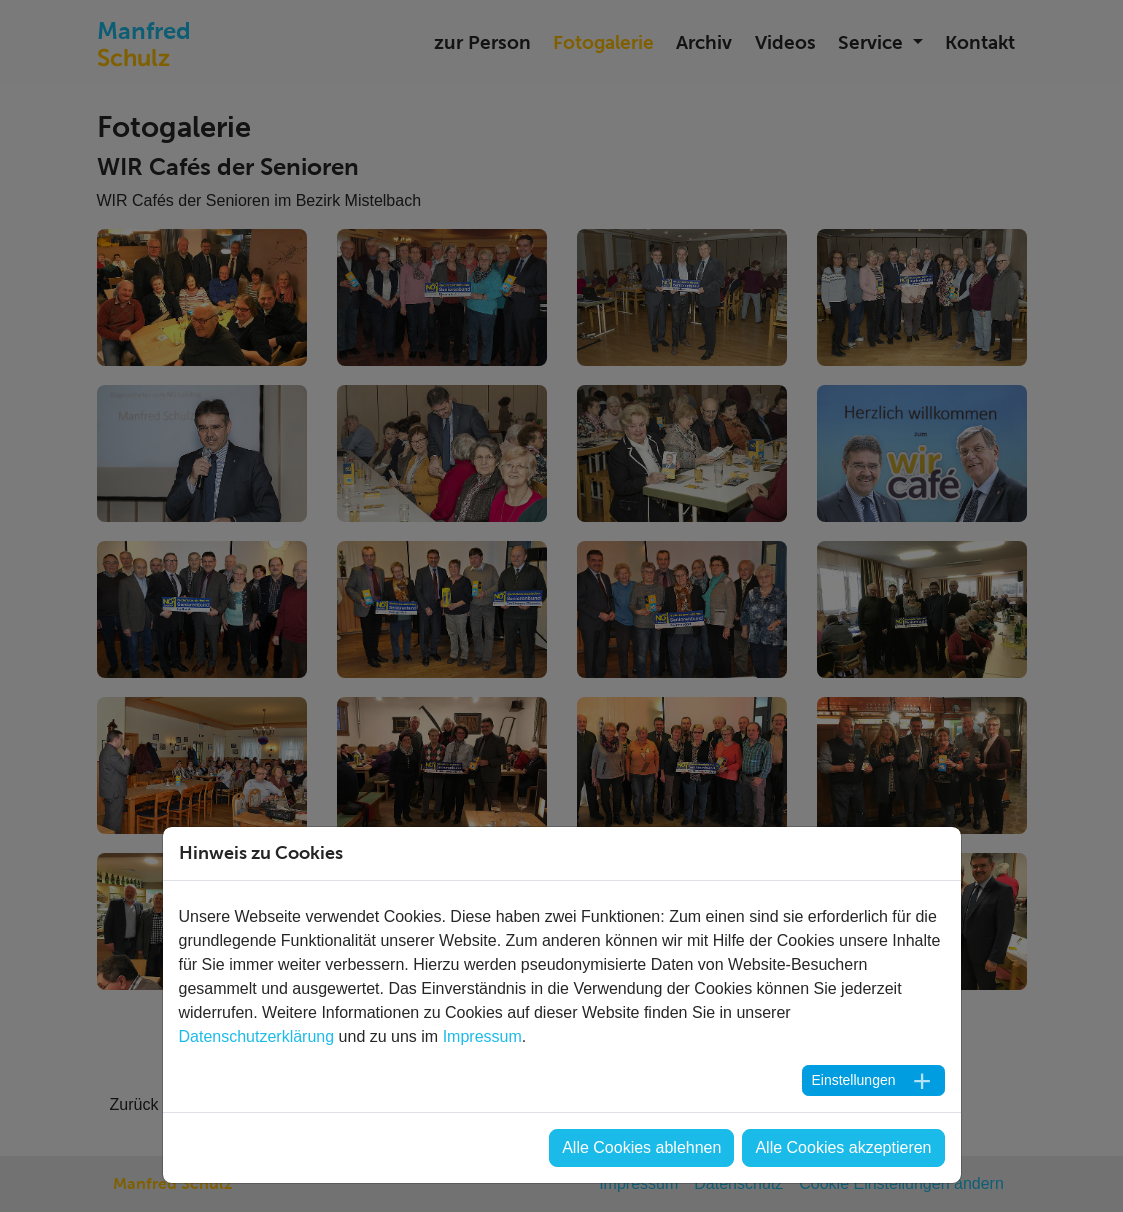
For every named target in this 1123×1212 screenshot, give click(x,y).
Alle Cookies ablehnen (641, 1147)
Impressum (482, 1036)
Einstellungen (853, 1080)
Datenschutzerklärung (257, 1036)
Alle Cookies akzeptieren (843, 1147)
